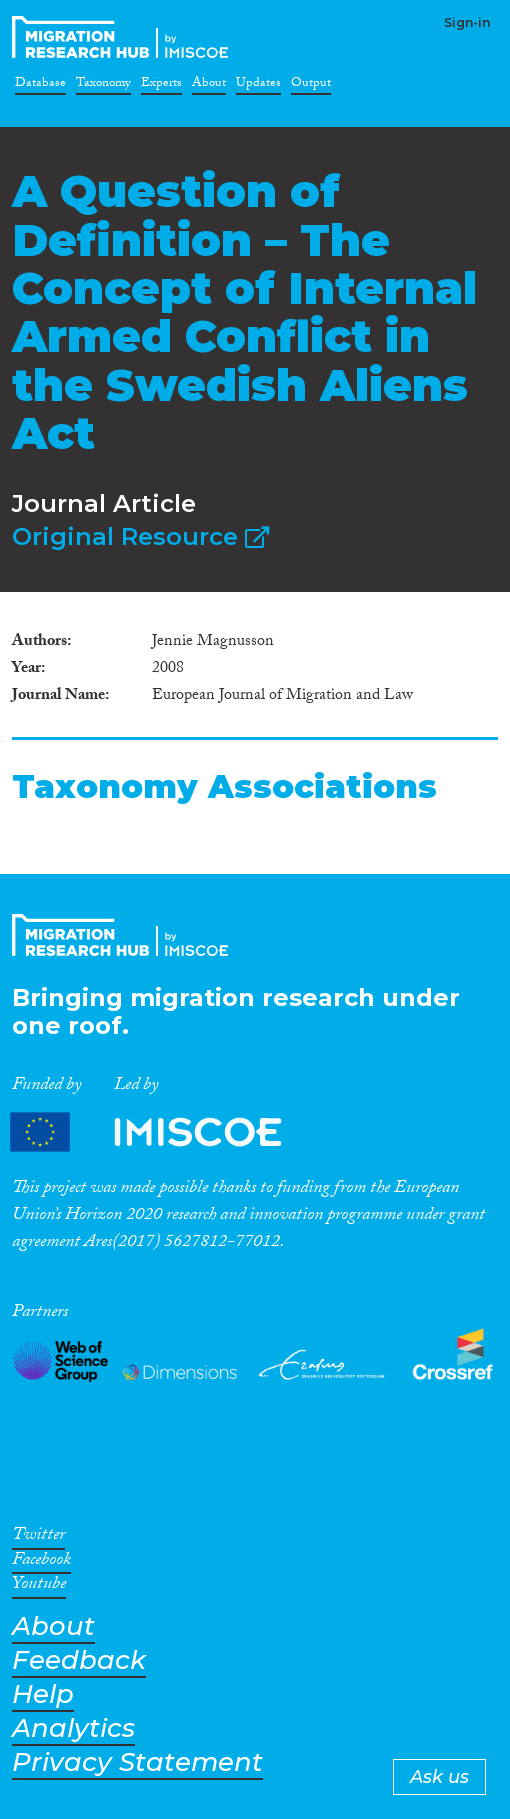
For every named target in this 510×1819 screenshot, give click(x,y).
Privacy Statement (137, 1762)
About (209, 86)
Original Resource (140, 536)
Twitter (38, 1538)
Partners (163, 1132)
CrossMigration (124, 37)
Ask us (439, 1777)
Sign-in (467, 22)
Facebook (41, 1563)
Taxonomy (103, 86)
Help (43, 1694)
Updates (258, 86)
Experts (161, 86)
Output (311, 86)
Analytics (73, 1728)
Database (40, 86)
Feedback (79, 1660)
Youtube (39, 1587)
